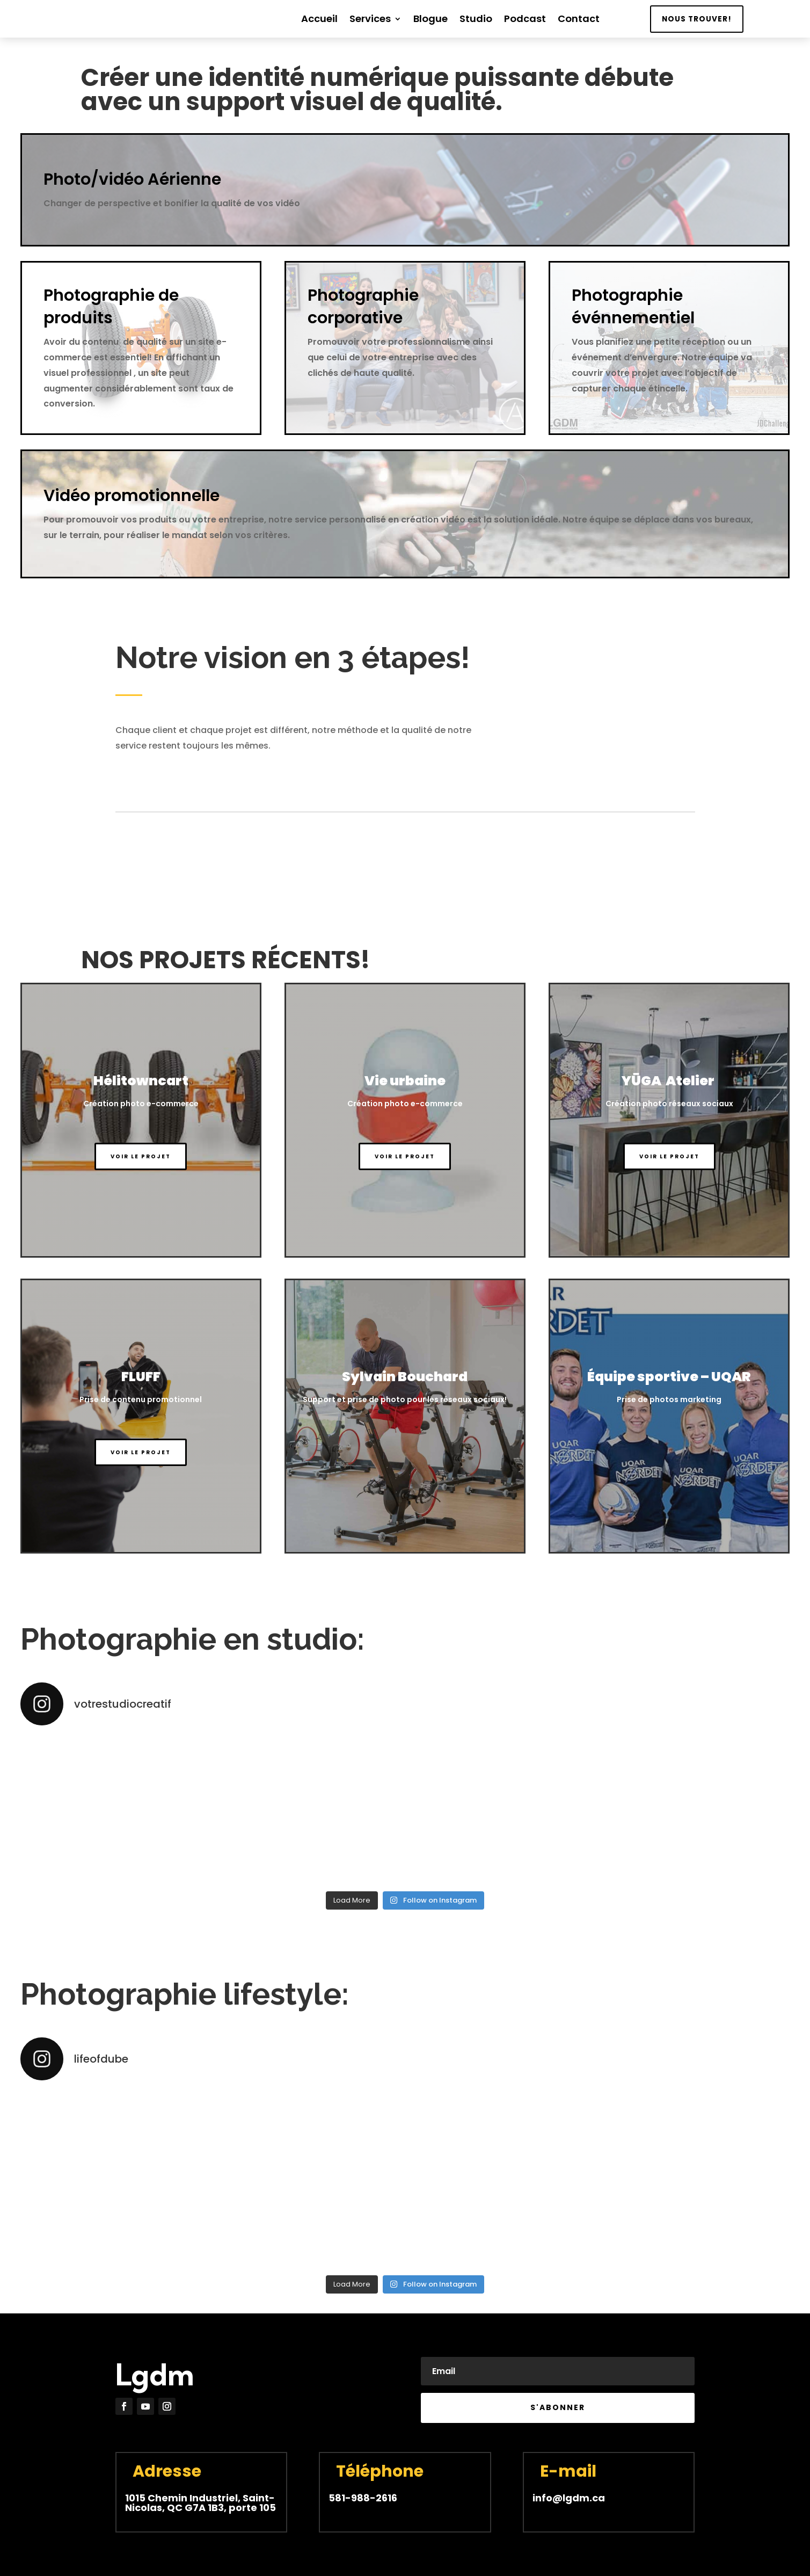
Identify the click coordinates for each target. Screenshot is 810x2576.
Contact (579, 20)
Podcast (525, 20)
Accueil (319, 20)
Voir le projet (141, 1156)
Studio (475, 20)
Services (370, 20)
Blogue (430, 20)
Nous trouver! (697, 19)
